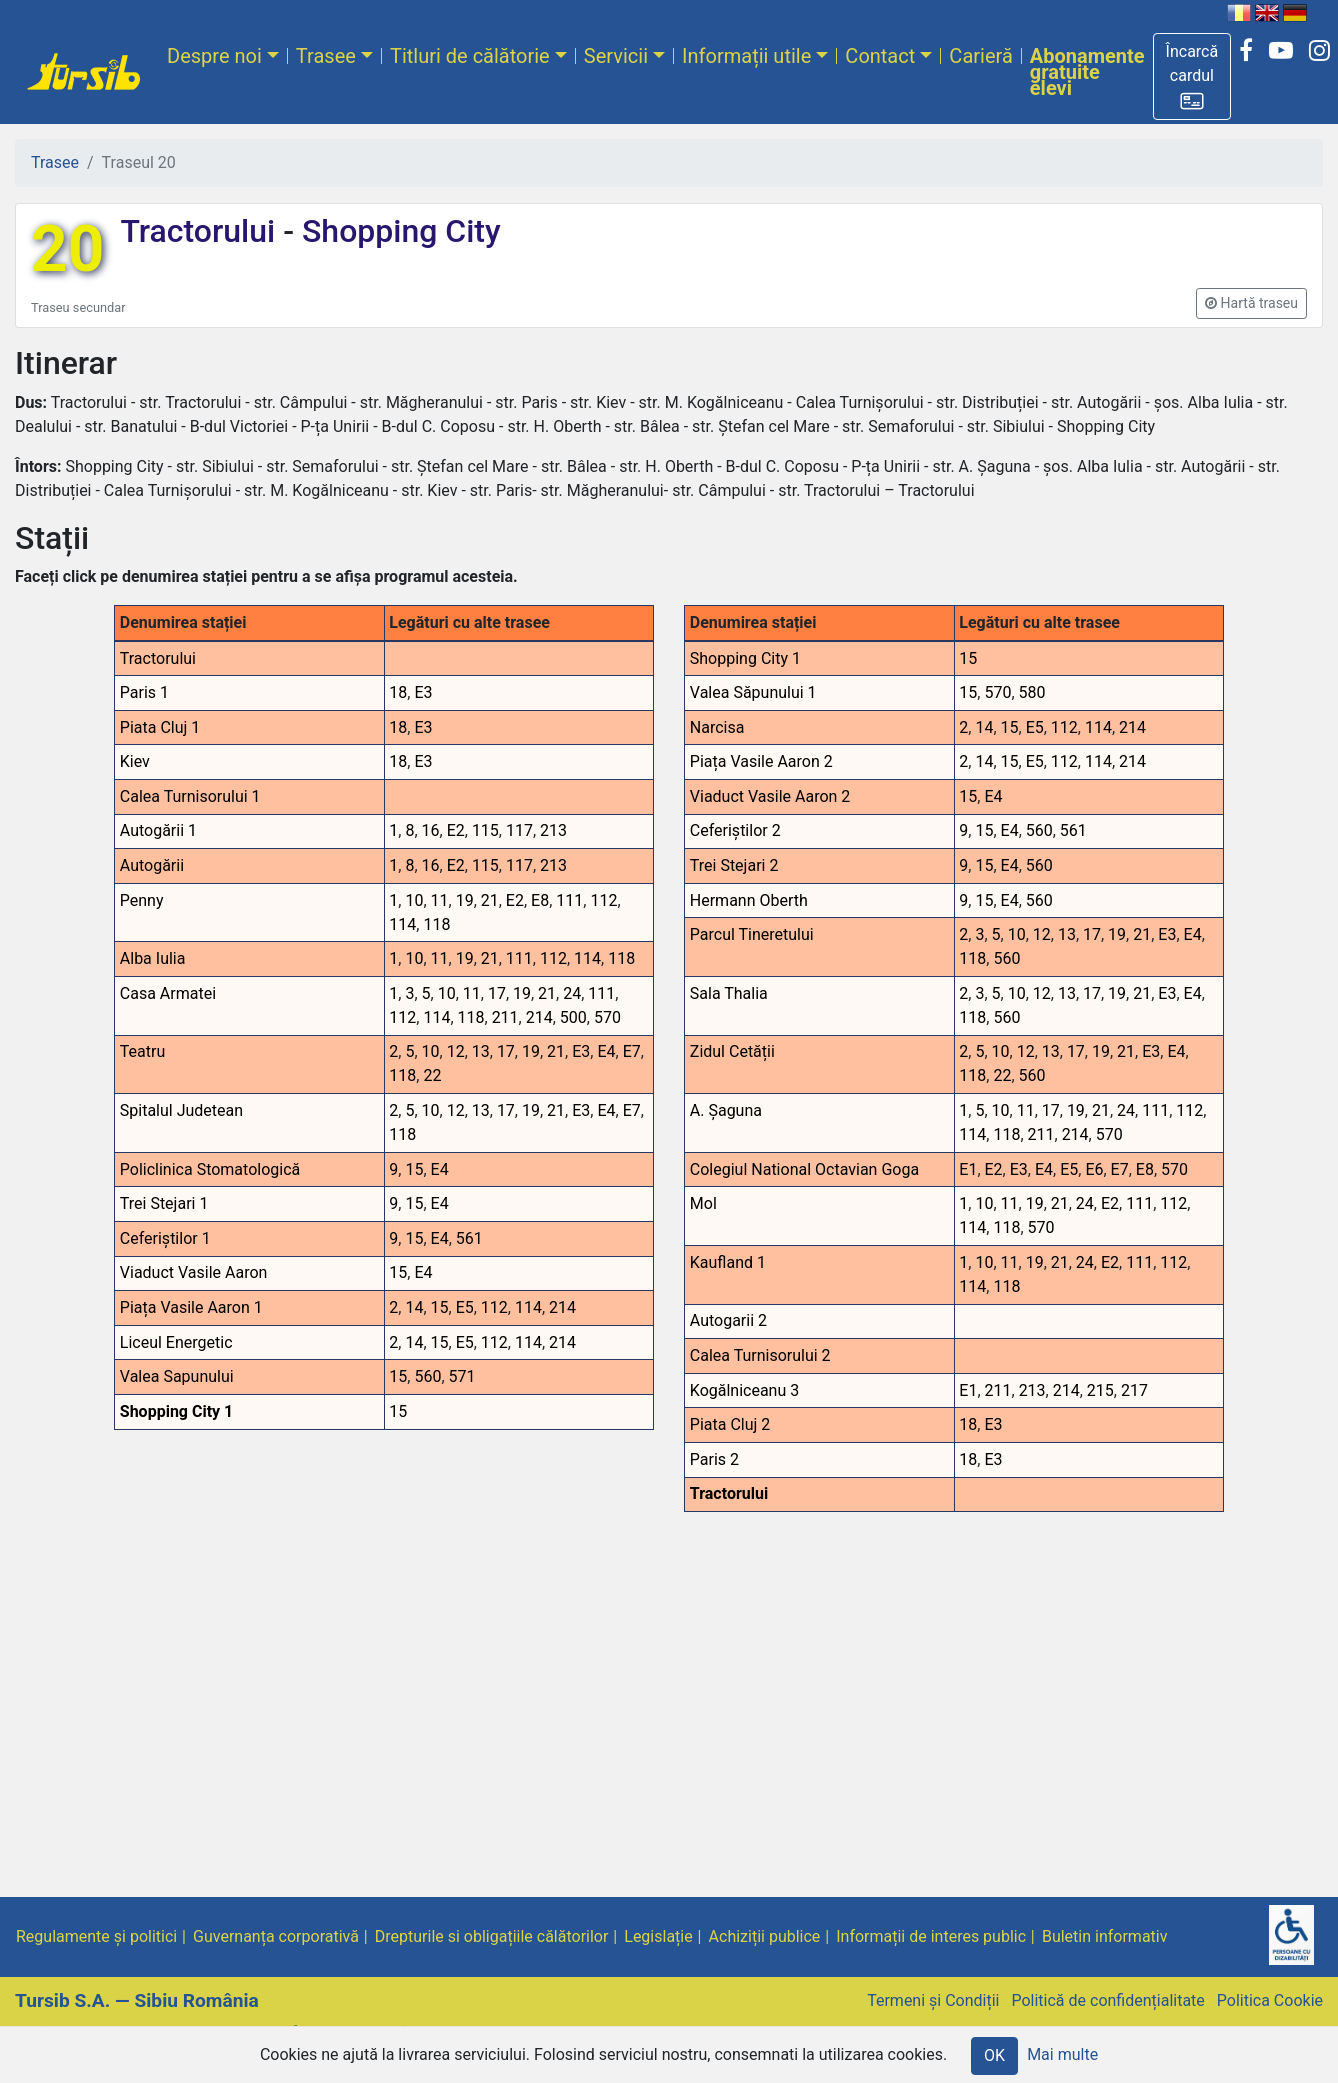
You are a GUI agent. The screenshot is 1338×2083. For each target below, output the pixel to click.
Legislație (658, 1936)
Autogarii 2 (728, 1320)
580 (1032, 692)
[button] (1192, 76)
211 (505, 1017)
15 (414, 1169)
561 (469, 1238)
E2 (456, 830)
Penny (142, 900)
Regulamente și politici (96, 1936)
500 (573, 1017)
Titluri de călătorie (470, 56)
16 (431, 830)
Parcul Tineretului (752, 934)
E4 (606, 1051)
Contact (880, 56)
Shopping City (397, 231)
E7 (632, 1051)
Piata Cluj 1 (160, 727)
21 (490, 900)
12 (456, 1051)
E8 (540, 900)
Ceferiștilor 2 (735, 830)
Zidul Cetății (732, 1051)
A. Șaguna (726, 1110)
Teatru (142, 1051)
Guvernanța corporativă (276, 1936)
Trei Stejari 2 (734, 865)
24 (572, 993)
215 (1100, 1390)
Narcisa (717, 727)
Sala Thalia (729, 993)
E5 (465, 1307)
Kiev (135, 761)
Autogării (152, 865)
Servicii (616, 56)
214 (539, 1017)
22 (432, 1075)
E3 (423, 692)
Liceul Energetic (176, 1342)
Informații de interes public (931, 1936)
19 (465, 900)
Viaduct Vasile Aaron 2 (770, 796)
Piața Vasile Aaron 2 (761, 761)
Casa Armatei (168, 993)
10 (414, 900)
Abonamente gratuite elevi (1087, 72)
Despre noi (214, 56)
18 (398, 692)
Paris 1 (144, 692)
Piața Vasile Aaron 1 (191, 1307)
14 (414, 1307)
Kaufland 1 (728, 1262)
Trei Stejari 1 (164, 1203)
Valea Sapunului (177, 1376)
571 (462, 1376)
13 (481, 1051)
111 (569, 900)
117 (519, 830)
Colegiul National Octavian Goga (804, 1169)
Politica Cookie (1270, 2000)
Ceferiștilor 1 (165, 1238)
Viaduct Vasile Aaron (194, 1272)
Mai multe (1062, 2054)
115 (485, 830)
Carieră (980, 56)
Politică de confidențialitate (1107, 2000)
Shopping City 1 (177, 1411)
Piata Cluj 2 (730, 1424)
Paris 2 (714, 1459)
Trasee (326, 56)
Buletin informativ (1105, 1936)
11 (440, 900)
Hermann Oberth (749, 900)
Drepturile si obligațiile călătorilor (492, 1936)
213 (553, 830)
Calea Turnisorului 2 (760, 1355)
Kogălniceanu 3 (744, 1390)
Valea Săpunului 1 (753, 692)
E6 (1094, 1169)
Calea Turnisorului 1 (190, 796)
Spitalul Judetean (181, 1110)
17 (497, 993)
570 (607, 1017)
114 (402, 924)
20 (67, 249)
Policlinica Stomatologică (210, 1169)
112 (603, 900)
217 (1134, 1390)
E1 (968, 1169)
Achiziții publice (765, 1936)
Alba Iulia (153, 958)
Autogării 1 (158, 830)
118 (436, 924)
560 (427, 1376)
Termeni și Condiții (933, 2000)
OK (994, 2055)
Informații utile (746, 56)
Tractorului (201, 231)
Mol (703, 1203)
